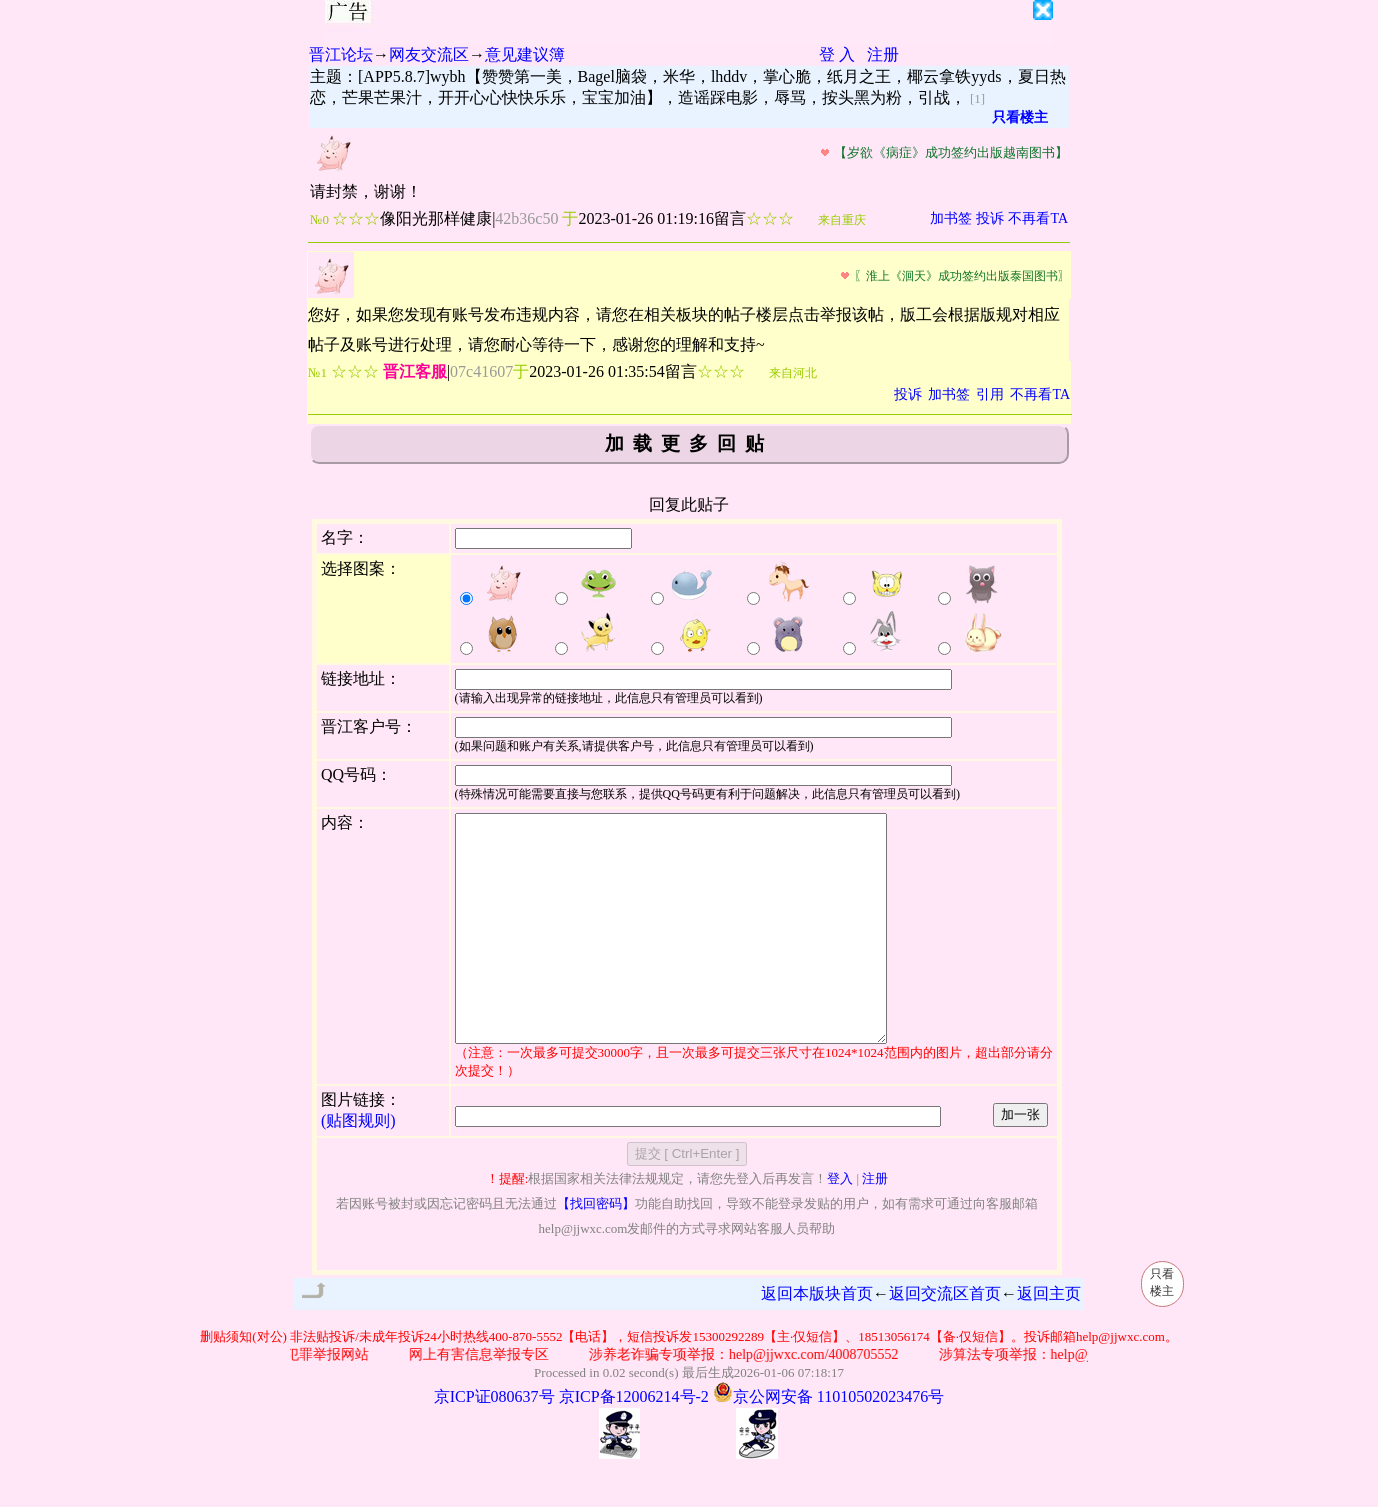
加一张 (1020, 1159)
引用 (990, 394)
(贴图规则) (358, 1165)
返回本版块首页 (817, 1338)
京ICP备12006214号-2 (634, 1441)
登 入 (837, 54)
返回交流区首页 (945, 1338)
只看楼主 (1020, 117)
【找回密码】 (596, 1248)
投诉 (990, 218)
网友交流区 (429, 54)
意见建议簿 (525, 54)
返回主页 (1049, 1338)
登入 (840, 1223)
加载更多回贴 (689, 443)
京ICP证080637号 (494, 1441)
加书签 (951, 218)
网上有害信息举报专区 (485, 1399)
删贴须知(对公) (243, 1381)
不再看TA (1038, 218)
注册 (883, 54)
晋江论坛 (341, 54)
